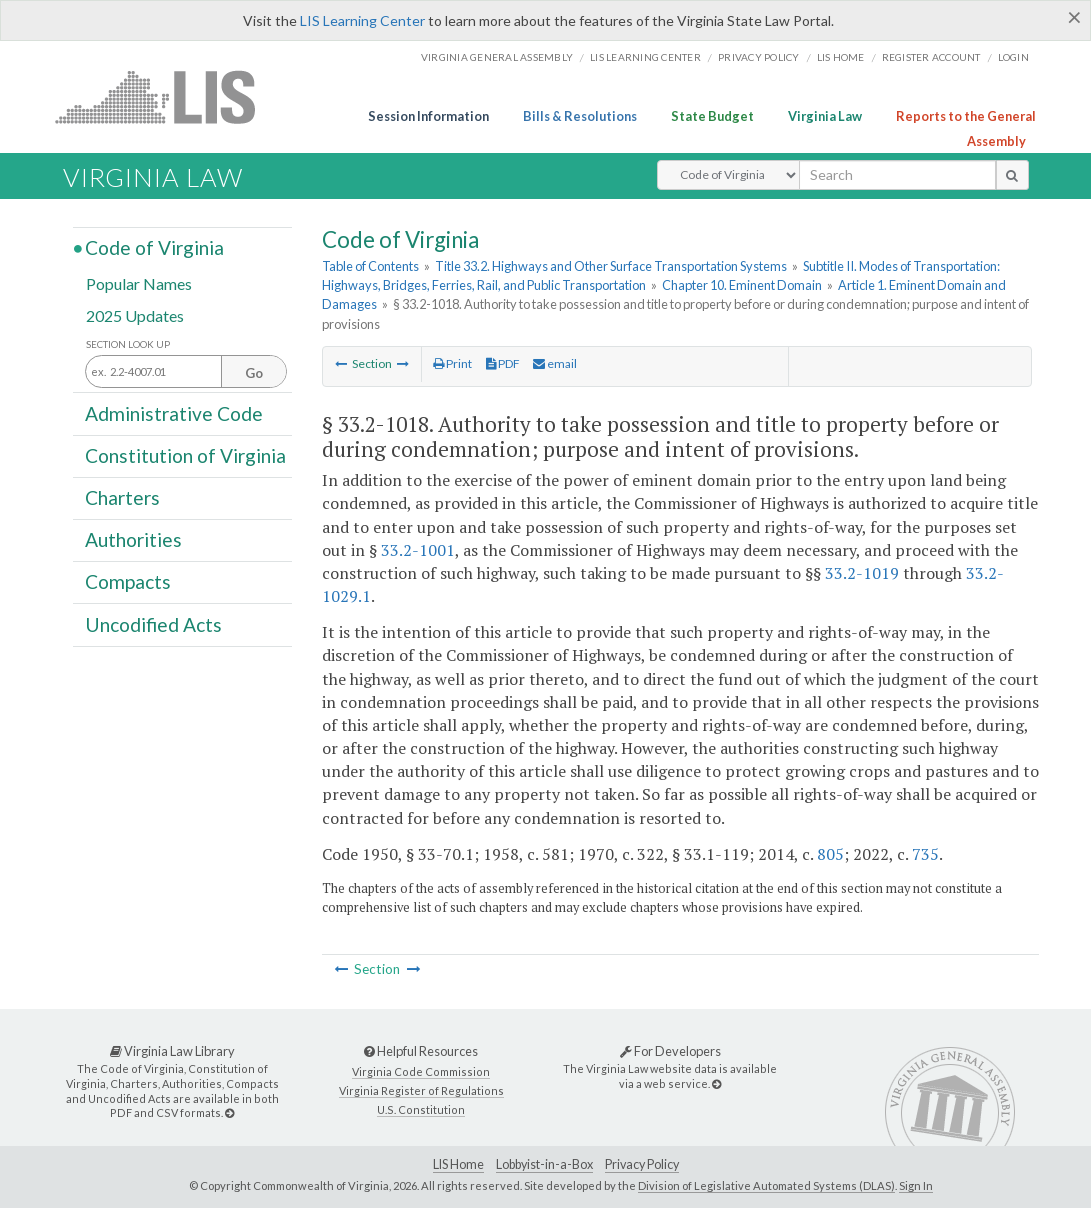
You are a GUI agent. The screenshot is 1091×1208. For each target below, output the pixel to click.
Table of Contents (370, 266)
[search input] (897, 175)
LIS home (841, 57)
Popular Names (139, 283)
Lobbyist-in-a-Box (544, 1164)
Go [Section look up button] (254, 373)
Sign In (916, 1185)
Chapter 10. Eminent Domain (742, 285)
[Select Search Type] (728, 175)
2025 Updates (135, 314)
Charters (122, 497)
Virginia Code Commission (421, 1071)
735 (925, 854)
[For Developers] (716, 1083)
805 (830, 854)
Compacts (128, 581)
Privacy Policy (759, 57)
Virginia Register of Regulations (421, 1090)
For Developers (670, 1051)
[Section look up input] (186, 372)
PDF (503, 363)
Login (1013, 57)
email (555, 363)
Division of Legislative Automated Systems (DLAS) (766, 1185)
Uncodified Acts (153, 623)
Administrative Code (174, 412)
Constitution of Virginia (185, 455)
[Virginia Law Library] (229, 1112)
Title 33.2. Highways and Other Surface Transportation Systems (611, 266)
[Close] (1074, 17)
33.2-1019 (862, 573)
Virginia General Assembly (497, 57)
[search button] (1012, 175)
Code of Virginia (154, 247)
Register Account (931, 57)
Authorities (133, 539)
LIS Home (458, 1164)
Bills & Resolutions (580, 116)
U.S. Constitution (421, 1109)
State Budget (712, 116)
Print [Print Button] (452, 363)
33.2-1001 (418, 550)
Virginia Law (825, 116)
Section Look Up (128, 344)
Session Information (428, 116)
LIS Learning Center (362, 20)
